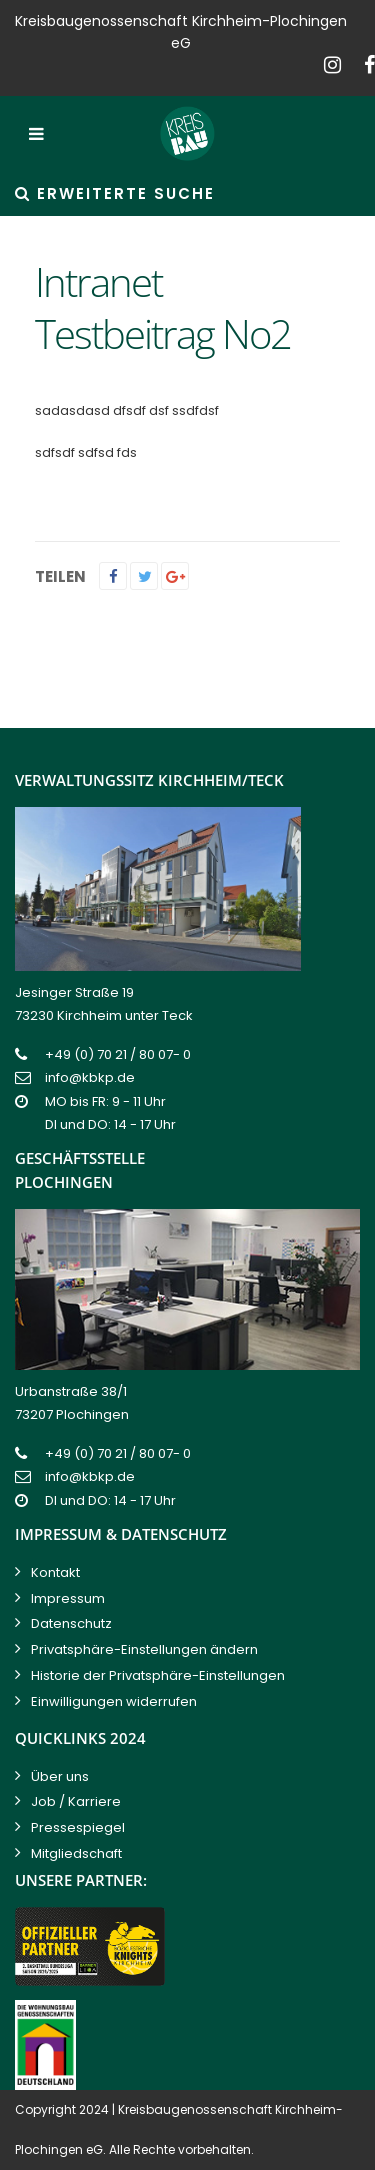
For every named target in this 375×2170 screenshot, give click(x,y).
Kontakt (55, 1572)
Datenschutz (71, 1623)
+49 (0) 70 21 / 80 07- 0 (118, 1054)
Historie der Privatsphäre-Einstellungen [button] (158, 1675)
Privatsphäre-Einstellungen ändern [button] (144, 1649)
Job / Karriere (76, 1801)
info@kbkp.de (90, 1077)
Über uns (60, 1776)
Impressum (68, 1598)
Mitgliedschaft (76, 1853)
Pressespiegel (78, 1827)
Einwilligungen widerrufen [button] (114, 1701)
